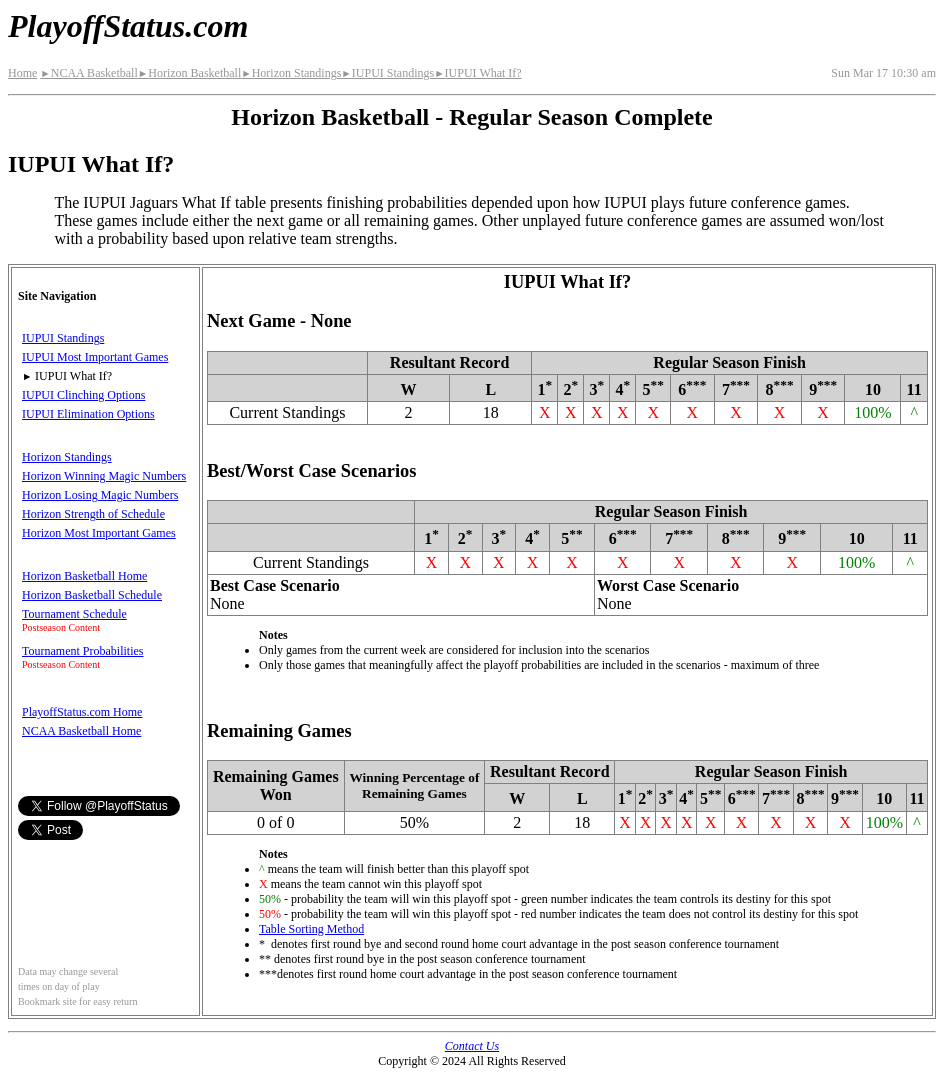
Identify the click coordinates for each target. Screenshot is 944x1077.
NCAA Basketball (88, 73)
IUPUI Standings (387, 73)
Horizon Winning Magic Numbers (104, 476)
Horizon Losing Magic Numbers (100, 495)
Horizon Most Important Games (99, 533)
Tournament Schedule (74, 614)
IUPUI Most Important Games (95, 357)
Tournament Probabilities (82, 651)
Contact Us (472, 1046)
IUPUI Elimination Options (88, 414)
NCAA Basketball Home (81, 731)
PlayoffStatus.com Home (82, 712)
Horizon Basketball (189, 73)
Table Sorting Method (311, 929)
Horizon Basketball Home (84, 576)
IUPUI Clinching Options (83, 395)
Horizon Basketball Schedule (92, 595)
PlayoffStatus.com (128, 26)
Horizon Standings (291, 73)
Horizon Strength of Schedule (93, 514)
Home (22, 73)
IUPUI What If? (478, 73)
